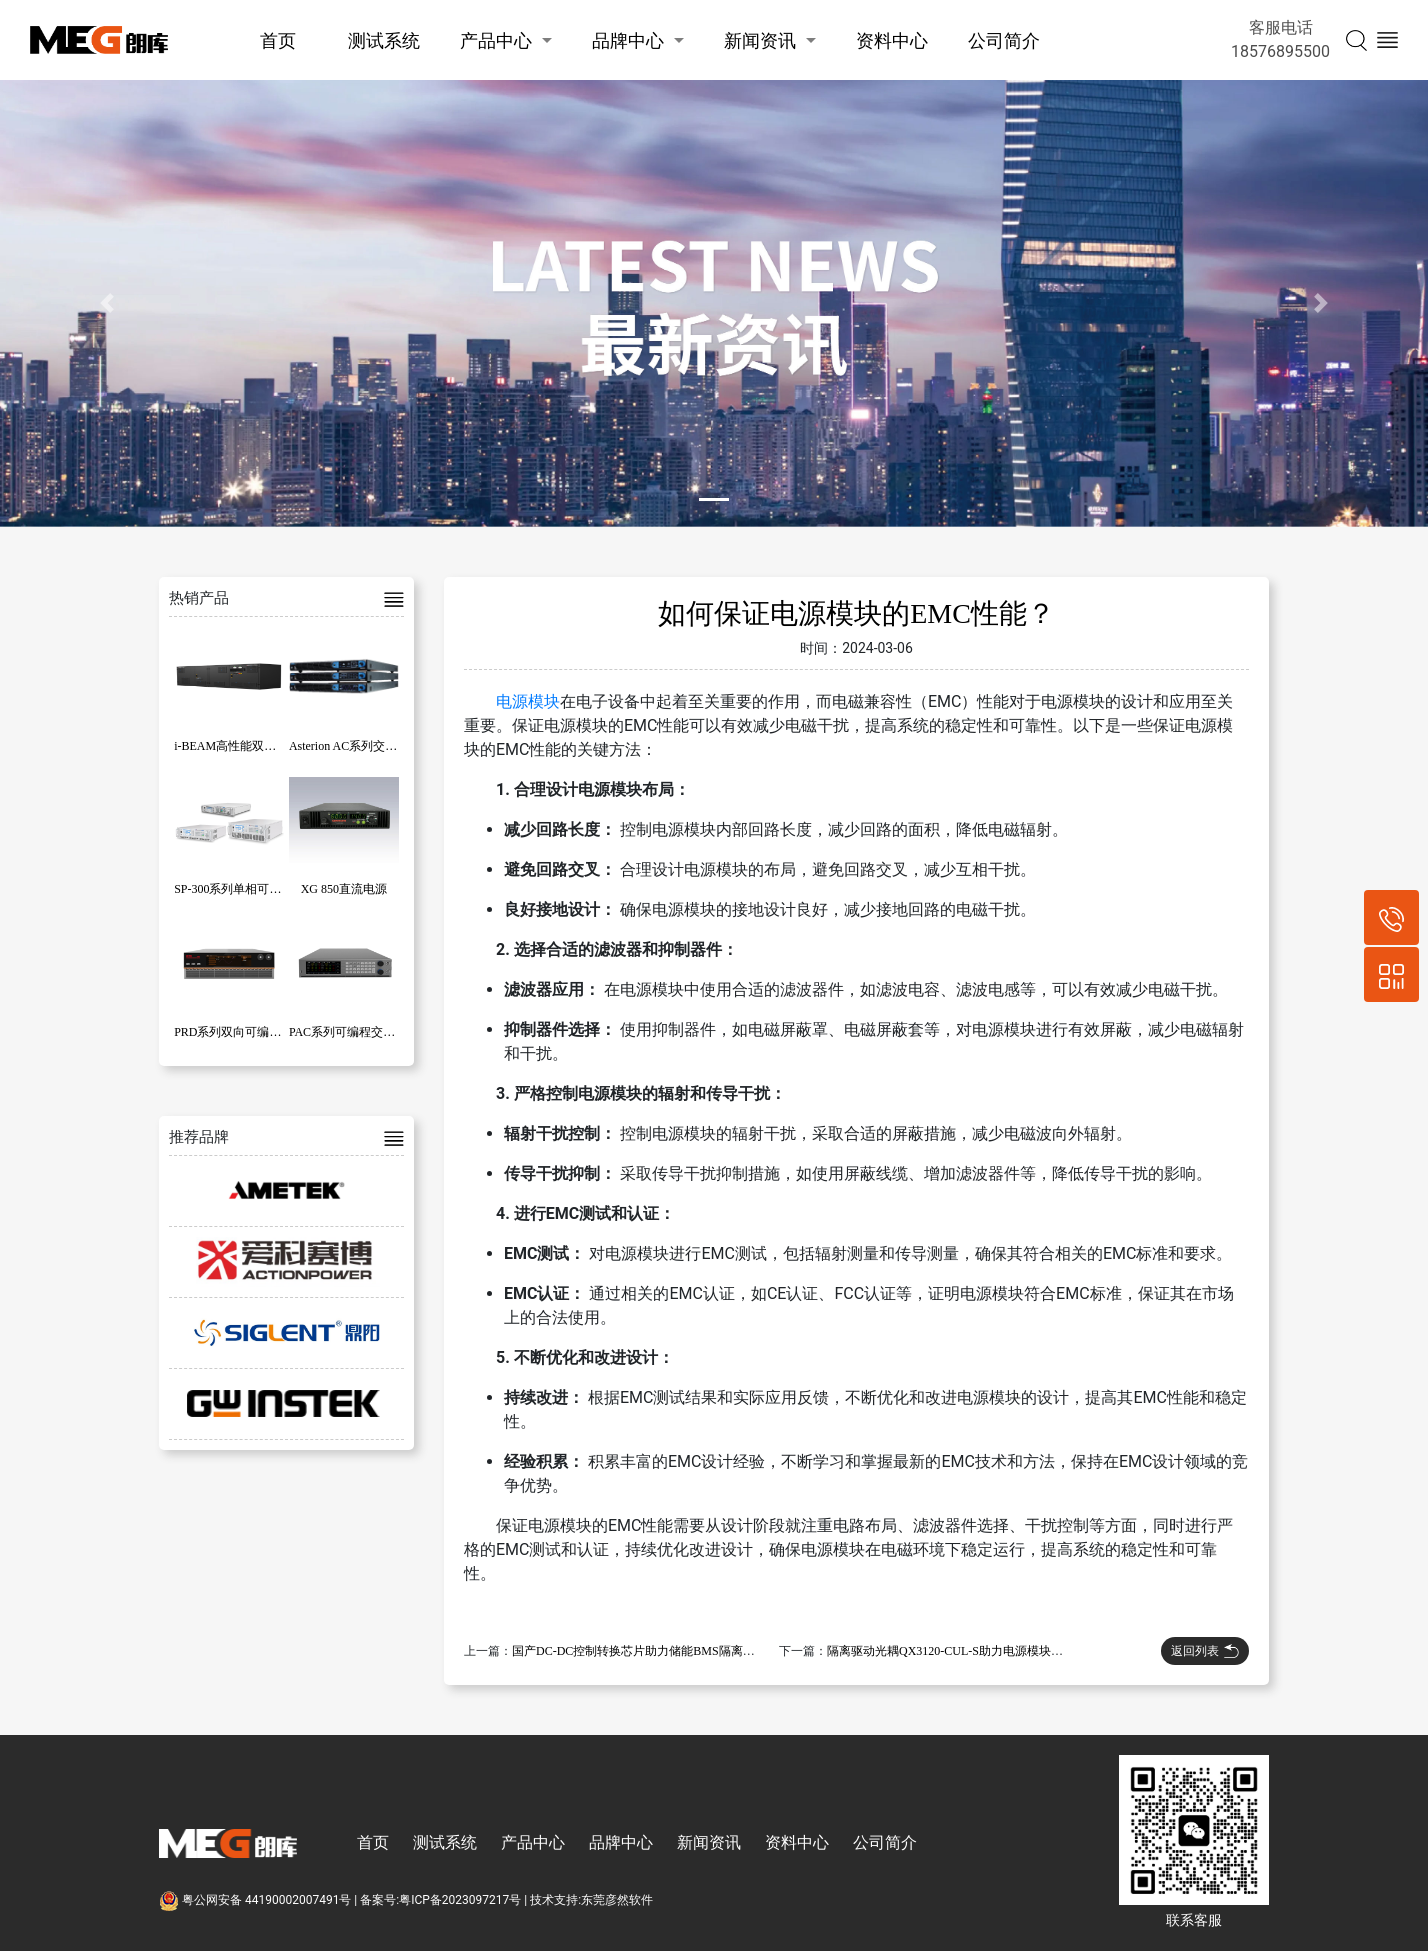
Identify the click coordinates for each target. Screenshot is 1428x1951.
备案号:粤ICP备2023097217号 (440, 1900)
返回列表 (1205, 1651)
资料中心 (892, 40)
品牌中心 (628, 40)
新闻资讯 (760, 40)
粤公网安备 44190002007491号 (256, 1900)
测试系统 (384, 40)
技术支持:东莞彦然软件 (591, 1900)
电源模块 (528, 701)
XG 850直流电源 (344, 889)
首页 (278, 40)
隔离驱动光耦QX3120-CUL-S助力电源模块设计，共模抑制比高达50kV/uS (1020, 1651)
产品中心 (496, 40)
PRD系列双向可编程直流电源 (251, 1032)
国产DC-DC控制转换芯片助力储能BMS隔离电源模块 (651, 1651)
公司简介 (1004, 40)
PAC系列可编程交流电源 (354, 1032)
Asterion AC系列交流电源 (355, 746)
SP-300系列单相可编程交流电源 (257, 889)
